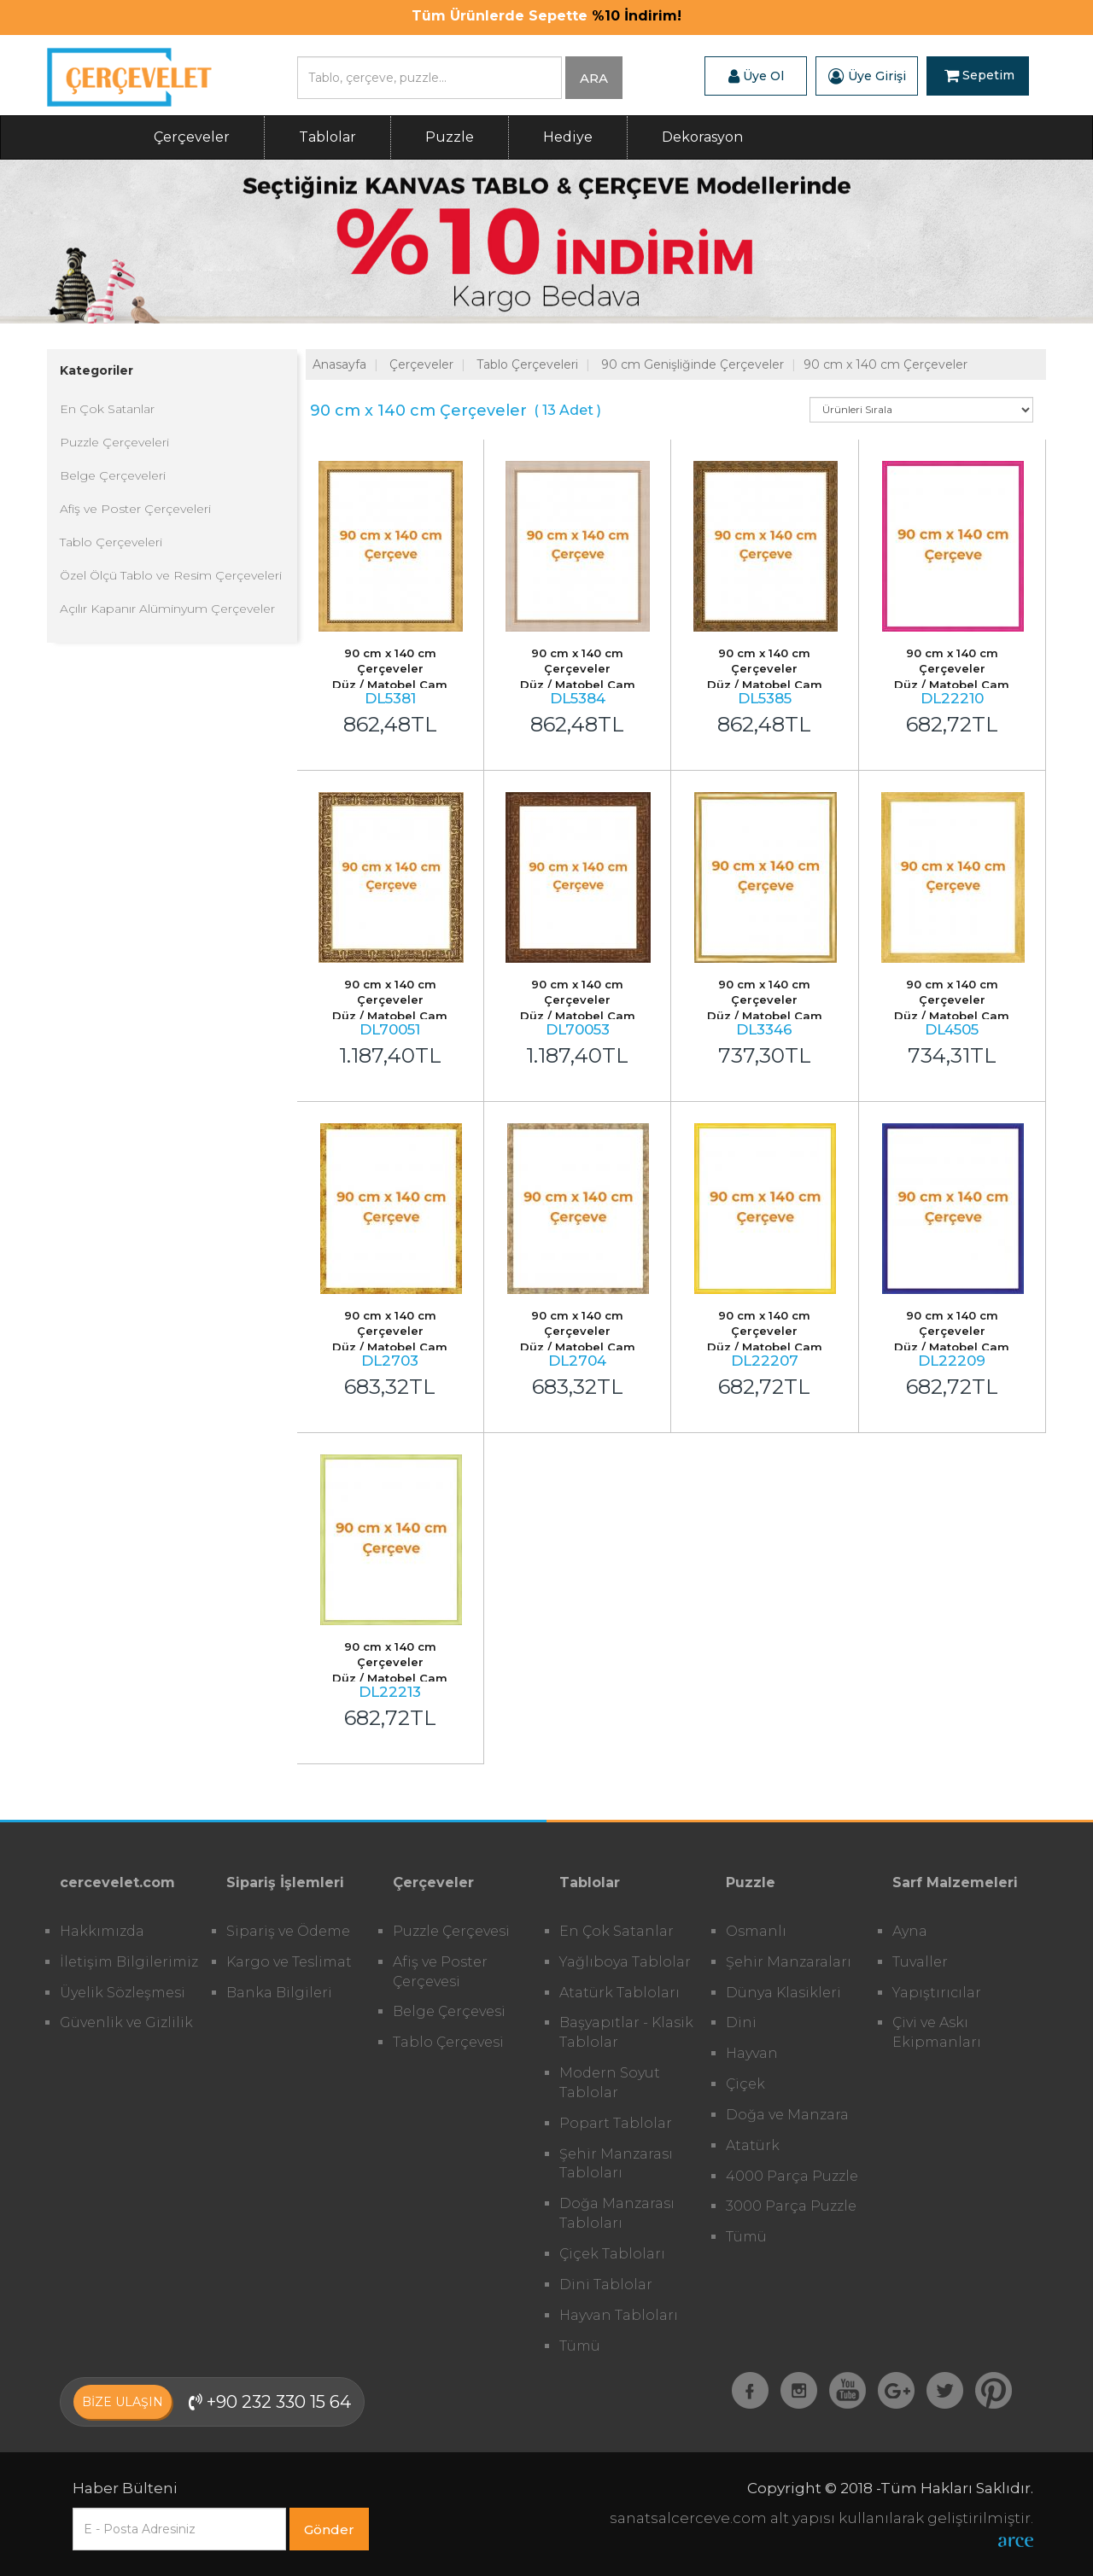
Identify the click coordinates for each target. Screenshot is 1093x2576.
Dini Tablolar (605, 2284)
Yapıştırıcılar (936, 1992)
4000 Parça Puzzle (792, 2176)
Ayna (909, 1931)
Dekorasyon (702, 137)
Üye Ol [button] (756, 76)
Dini (741, 2022)
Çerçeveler (192, 137)
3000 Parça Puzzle (791, 2206)
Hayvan (752, 2053)
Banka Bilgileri (279, 1992)
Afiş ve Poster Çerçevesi (440, 1972)
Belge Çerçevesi (449, 2011)
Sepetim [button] (979, 76)
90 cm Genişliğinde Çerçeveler (692, 364)
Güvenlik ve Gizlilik (126, 2022)
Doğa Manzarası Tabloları (617, 2213)
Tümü (579, 2346)
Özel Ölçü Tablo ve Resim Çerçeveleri (171, 575)
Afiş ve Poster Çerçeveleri (135, 508)
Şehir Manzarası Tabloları (616, 2164)
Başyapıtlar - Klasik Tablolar (626, 2032)
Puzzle (449, 137)
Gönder (329, 2529)
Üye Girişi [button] (867, 76)
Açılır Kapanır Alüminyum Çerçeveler (167, 608)
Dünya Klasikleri (783, 1992)
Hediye (568, 137)
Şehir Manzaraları (788, 1962)
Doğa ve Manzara (787, 2115)
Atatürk (753, 2145)
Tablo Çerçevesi (448, 2042)
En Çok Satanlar (107, 409)
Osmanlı (756, 1931)
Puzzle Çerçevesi (451, 1931)
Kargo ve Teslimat (289, 1962)
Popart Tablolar (615, 2123)
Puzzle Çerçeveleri (114, 442)
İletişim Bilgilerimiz (129, 1962)
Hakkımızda (102, 1931)
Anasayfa (339, 364)
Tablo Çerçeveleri (111, 542)
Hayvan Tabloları (618, 2315)
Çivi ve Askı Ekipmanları (936, 2032)
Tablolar (327, 137)
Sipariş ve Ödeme (288, 1931)
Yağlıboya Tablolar (625, 1962)
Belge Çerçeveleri (113, 475)
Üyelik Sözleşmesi (122, 1992)
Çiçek (745, 2084)
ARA (594, 78)
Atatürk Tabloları (619, 1992)
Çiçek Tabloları (612, 2254)
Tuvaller (920, 1962)
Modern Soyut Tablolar (609, 2083)
